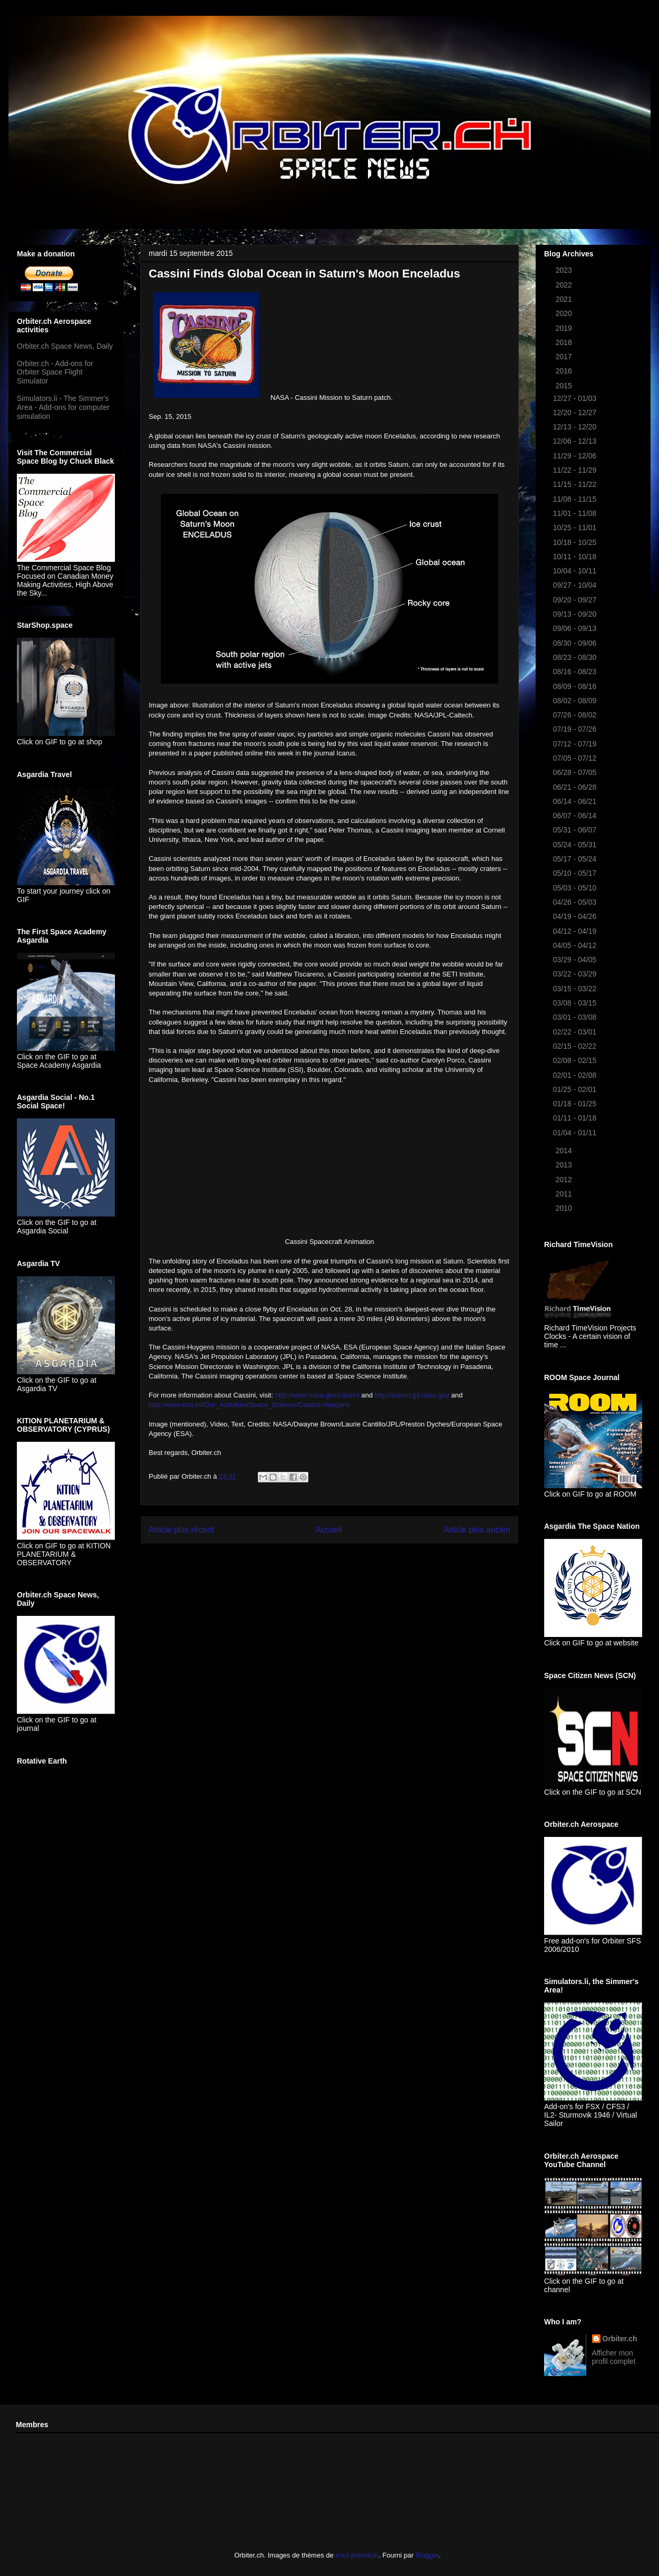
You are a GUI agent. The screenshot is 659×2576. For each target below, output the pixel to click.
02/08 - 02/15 (575, 1060)
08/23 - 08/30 (575, 657)
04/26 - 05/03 (575, 902)
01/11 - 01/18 (575, 1118)
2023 (565, 270)
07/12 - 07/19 (575, 744)
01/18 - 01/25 (575, 1103)
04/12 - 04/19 (575, 931)
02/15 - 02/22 (575, 1046)
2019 (565, 328)
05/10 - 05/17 (575, 873)
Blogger (427, 2555)
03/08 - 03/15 (575, 1003)
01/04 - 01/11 (575, 1132)
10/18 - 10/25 (575, 542)
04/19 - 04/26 (575, 916)
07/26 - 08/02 (575, 715)
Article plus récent (181, 1529)
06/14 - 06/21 (575, 801)
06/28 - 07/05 (575, 772)
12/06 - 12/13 (575, 441)
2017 (565, 356)
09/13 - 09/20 (575, 614)
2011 (565, 1194)
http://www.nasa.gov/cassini (317, 1395)
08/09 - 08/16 (575, 686)
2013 (565, 1165)
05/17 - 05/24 (575, 859)
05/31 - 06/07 (575, 830)
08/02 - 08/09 (575, 700)
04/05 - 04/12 (575, 945)
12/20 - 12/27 (575, 412)
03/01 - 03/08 (575, 1017)
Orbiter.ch (620, 2338)
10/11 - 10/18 (575, 556)
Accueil (329, 1529)
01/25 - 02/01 (575, 1089)
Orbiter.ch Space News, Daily (65, 346)
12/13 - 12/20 (575, 427)
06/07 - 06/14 (575, 815)
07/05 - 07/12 (575, 758)
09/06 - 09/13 (575, 628)
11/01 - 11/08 (575, 513)
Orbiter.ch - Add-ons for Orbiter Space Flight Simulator (55, 372)
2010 (565, 1208)
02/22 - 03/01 (575, 1032)
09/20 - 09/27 (575, 600)
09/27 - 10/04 (575, 585)
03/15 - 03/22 (575, 988)
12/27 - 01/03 (575, 398)
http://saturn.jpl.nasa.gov (412, 1395)
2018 (565, 342)
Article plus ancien (476, 1529)
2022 (565, 285)
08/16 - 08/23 (575, 671)
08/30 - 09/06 (575, 643)
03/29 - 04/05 (575, 959)
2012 (565, 1179)
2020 (565, 313)
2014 (565, 1150)
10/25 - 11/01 (575, 527)
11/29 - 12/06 (575, 456)
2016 (565, 371)
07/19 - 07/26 (575, 729)
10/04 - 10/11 (575, 571)
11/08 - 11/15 (575, 499)
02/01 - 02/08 (575, 1075)
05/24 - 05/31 (575, 844)
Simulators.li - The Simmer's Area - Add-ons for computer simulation (63, 407)
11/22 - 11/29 (575, 470)
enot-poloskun (357, 2555)
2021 (565, 299)
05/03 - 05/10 (575, 888)
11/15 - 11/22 (575, 484)
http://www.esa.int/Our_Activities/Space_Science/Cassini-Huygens (249, 1405)
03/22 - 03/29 (575, 974)
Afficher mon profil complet (614, 2357)
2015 (565, 385)
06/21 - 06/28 (575, 787)
